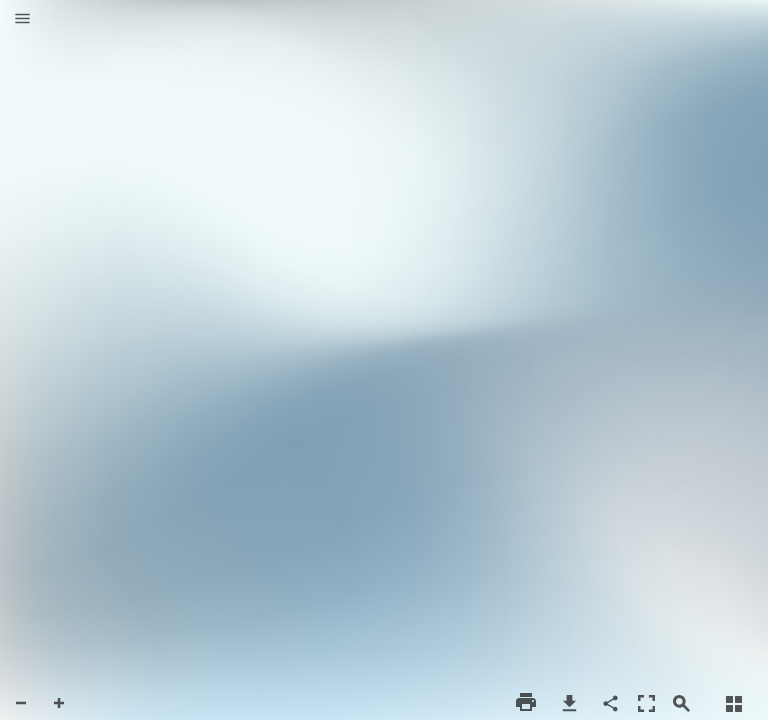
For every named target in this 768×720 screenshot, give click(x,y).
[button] (22, 20)
